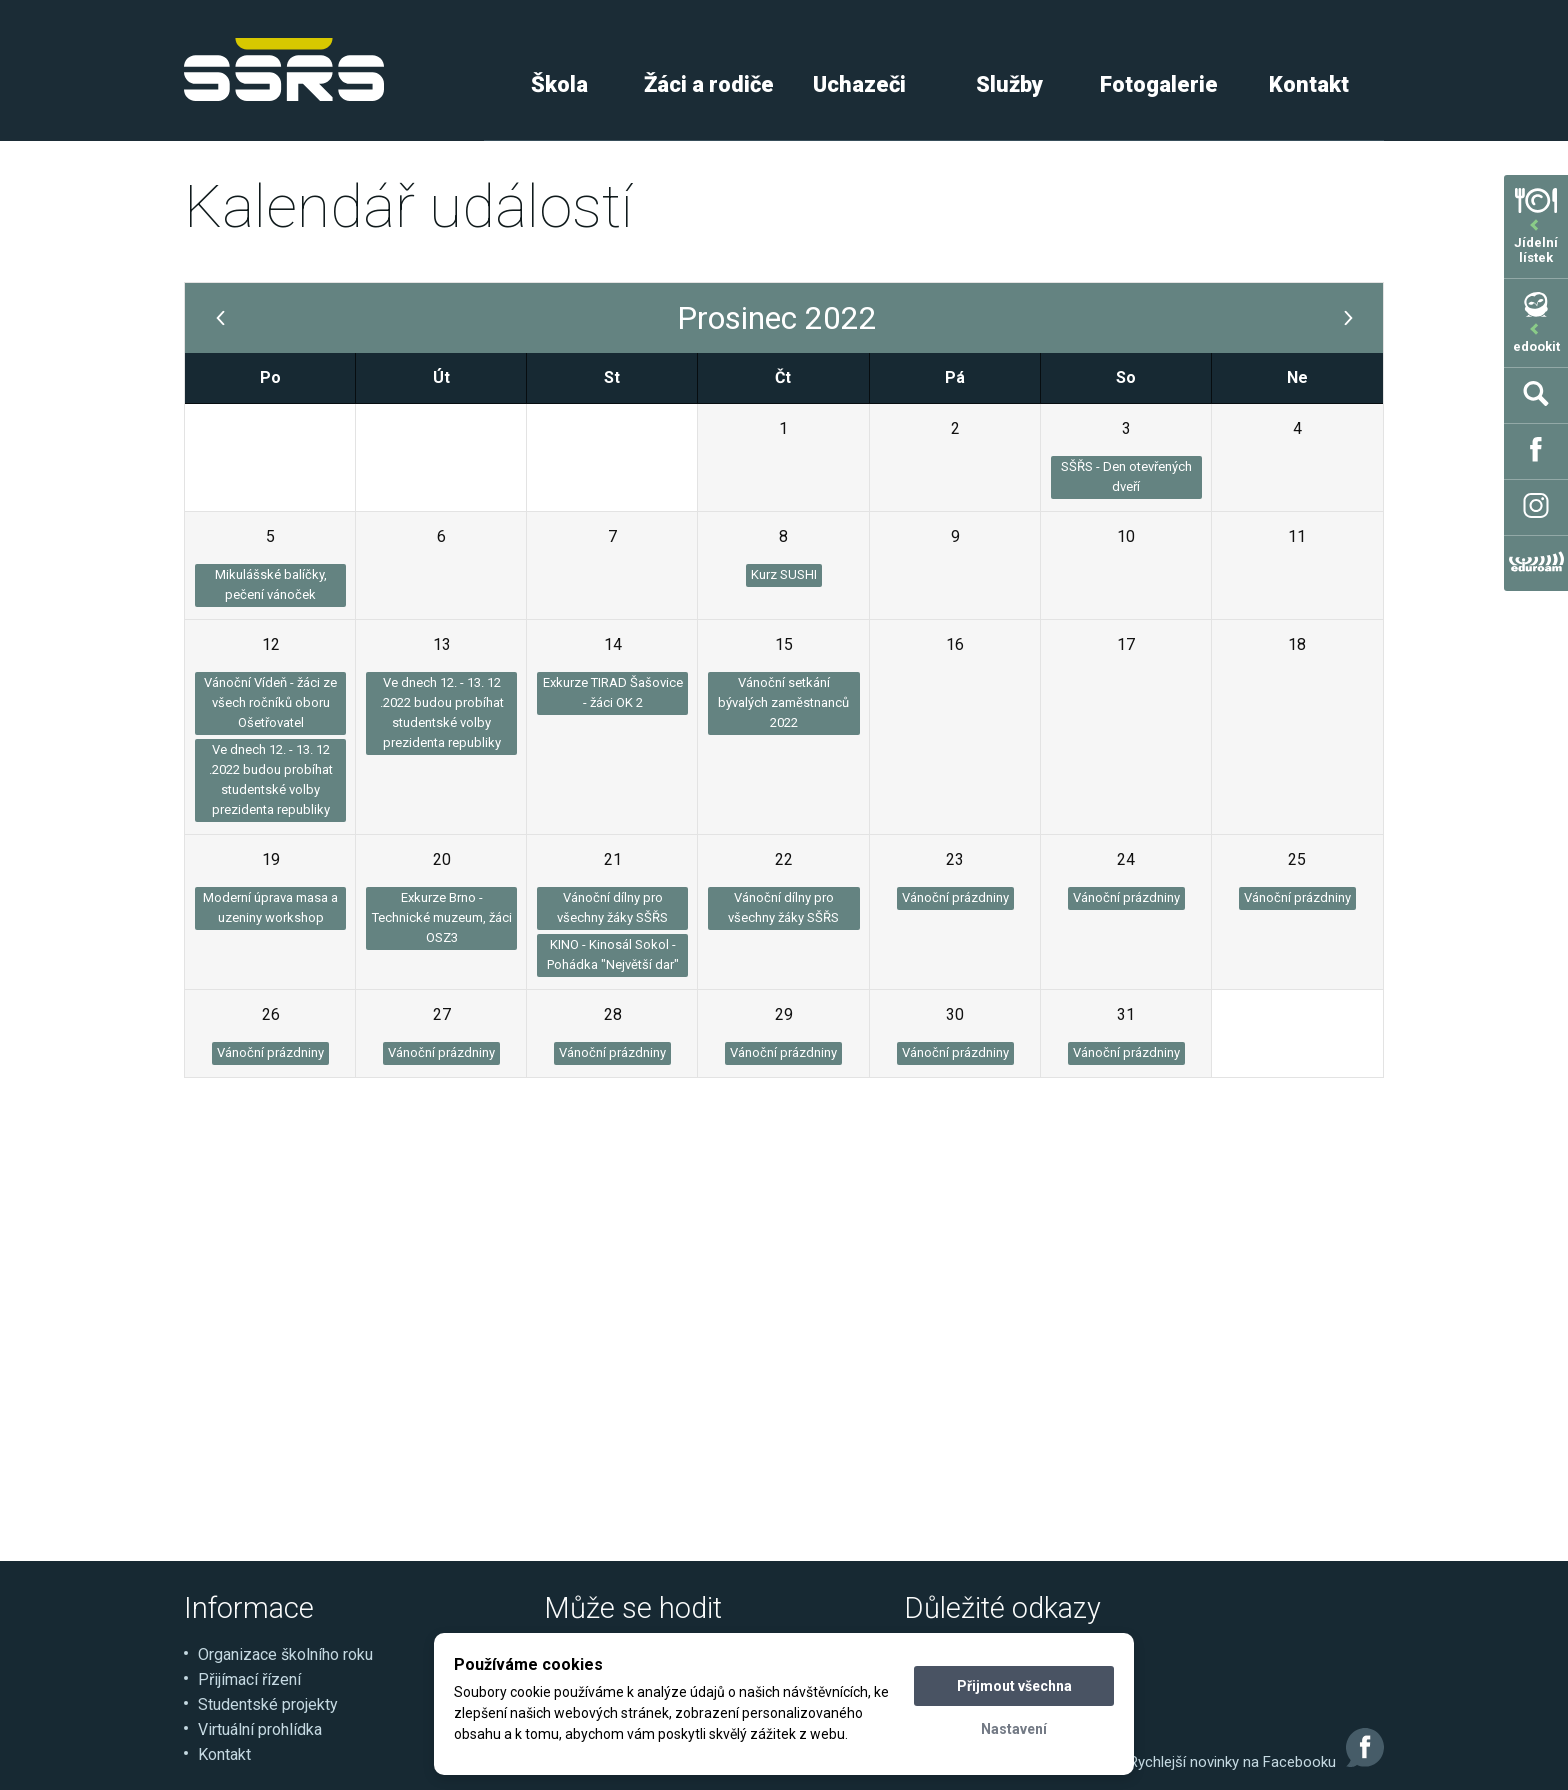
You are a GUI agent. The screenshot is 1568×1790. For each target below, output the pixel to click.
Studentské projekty (268, 1704)
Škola (559, 84)
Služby (1009, 84)
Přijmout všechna (1014, 1686)
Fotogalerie (1159, 84)
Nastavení (1014, 1729)
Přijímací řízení (249, 1679)
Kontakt (1309, 84)
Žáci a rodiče (709, 84)
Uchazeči (859, 84)
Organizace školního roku (285, 1654)
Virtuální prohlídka (260, 1729)
